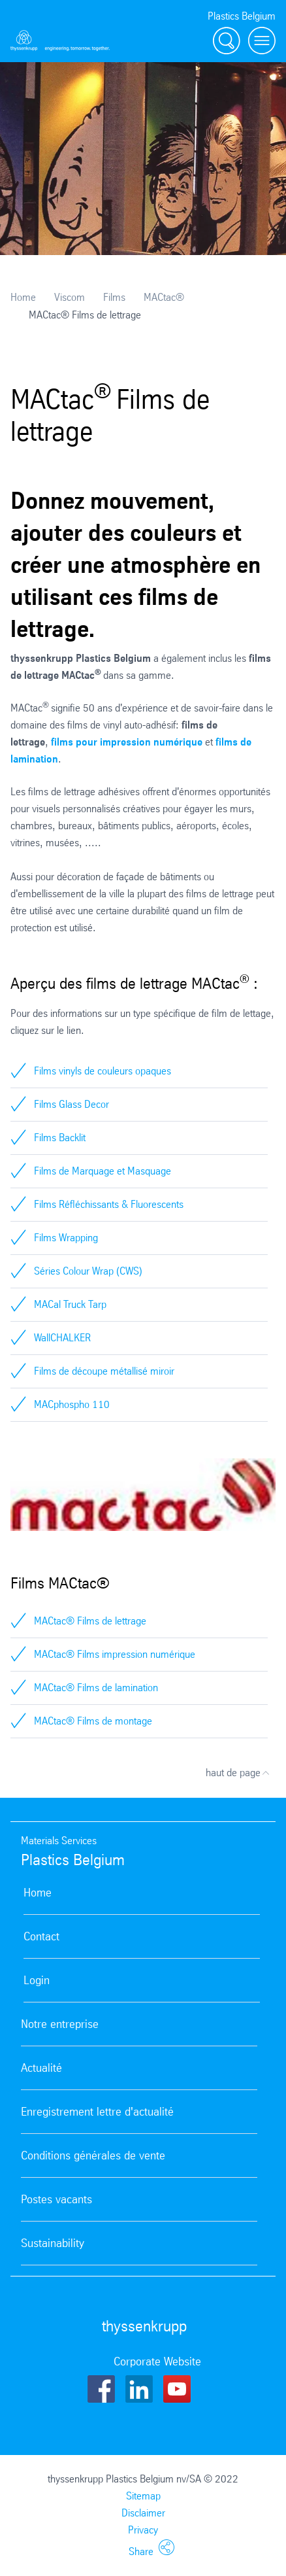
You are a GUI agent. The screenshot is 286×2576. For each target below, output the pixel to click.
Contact (41, 1936)
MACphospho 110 (72, 1404)
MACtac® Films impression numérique (114, 1654)
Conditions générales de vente (93, 2155)
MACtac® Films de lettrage (90, 1621)
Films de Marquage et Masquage (102, 1171)
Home (23, 297)
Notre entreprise (60, 2024)
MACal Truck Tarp (70, 1304)
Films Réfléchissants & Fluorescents (108, 1204)
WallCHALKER (62, 1337)
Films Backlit (60, 1137)
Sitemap (143, 2496)
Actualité (41, 2067)
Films (114, 297)
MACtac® (164, 297)
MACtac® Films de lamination (96, 1687)
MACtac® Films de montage (93, 1721)
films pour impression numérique (126, 742)
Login (37, 1980)
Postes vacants (56, 2199)
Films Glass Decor (71, 1104)
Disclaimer (143, 2513)
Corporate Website (157, 2361)
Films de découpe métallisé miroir (104, 1371)
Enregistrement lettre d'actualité (97, 2111)
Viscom (69, 297)
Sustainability (52, 2243)
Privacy (143, 2530)
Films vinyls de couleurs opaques (102, 1071)
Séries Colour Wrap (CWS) (88, 1271)
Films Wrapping (66, 1237)
